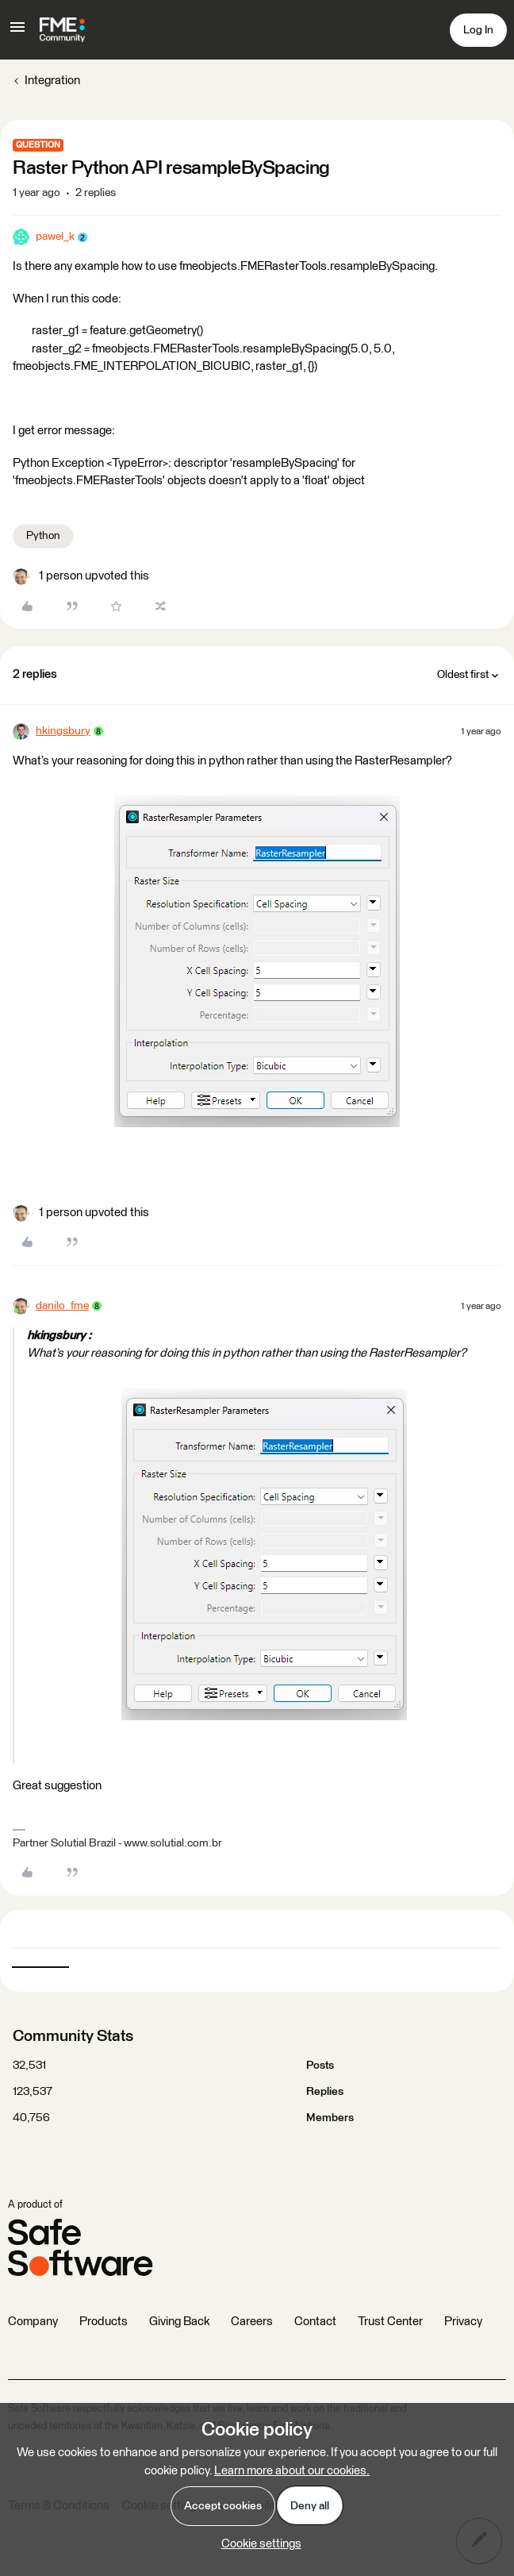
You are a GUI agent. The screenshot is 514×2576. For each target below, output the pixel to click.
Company (33, 2322)
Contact (315, 2322)
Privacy (463, 2322)
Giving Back (179, 2322)
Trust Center (390, 2322)
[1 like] (81, 577)
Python (43, 535)
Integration (52, 81)
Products (103, 2322)
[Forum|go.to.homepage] (62, 30)
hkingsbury (63, 731)
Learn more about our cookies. (292, 2471)
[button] (17, 33)
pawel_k (55, 236)
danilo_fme (62, 1305)
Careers (252, 2322)
